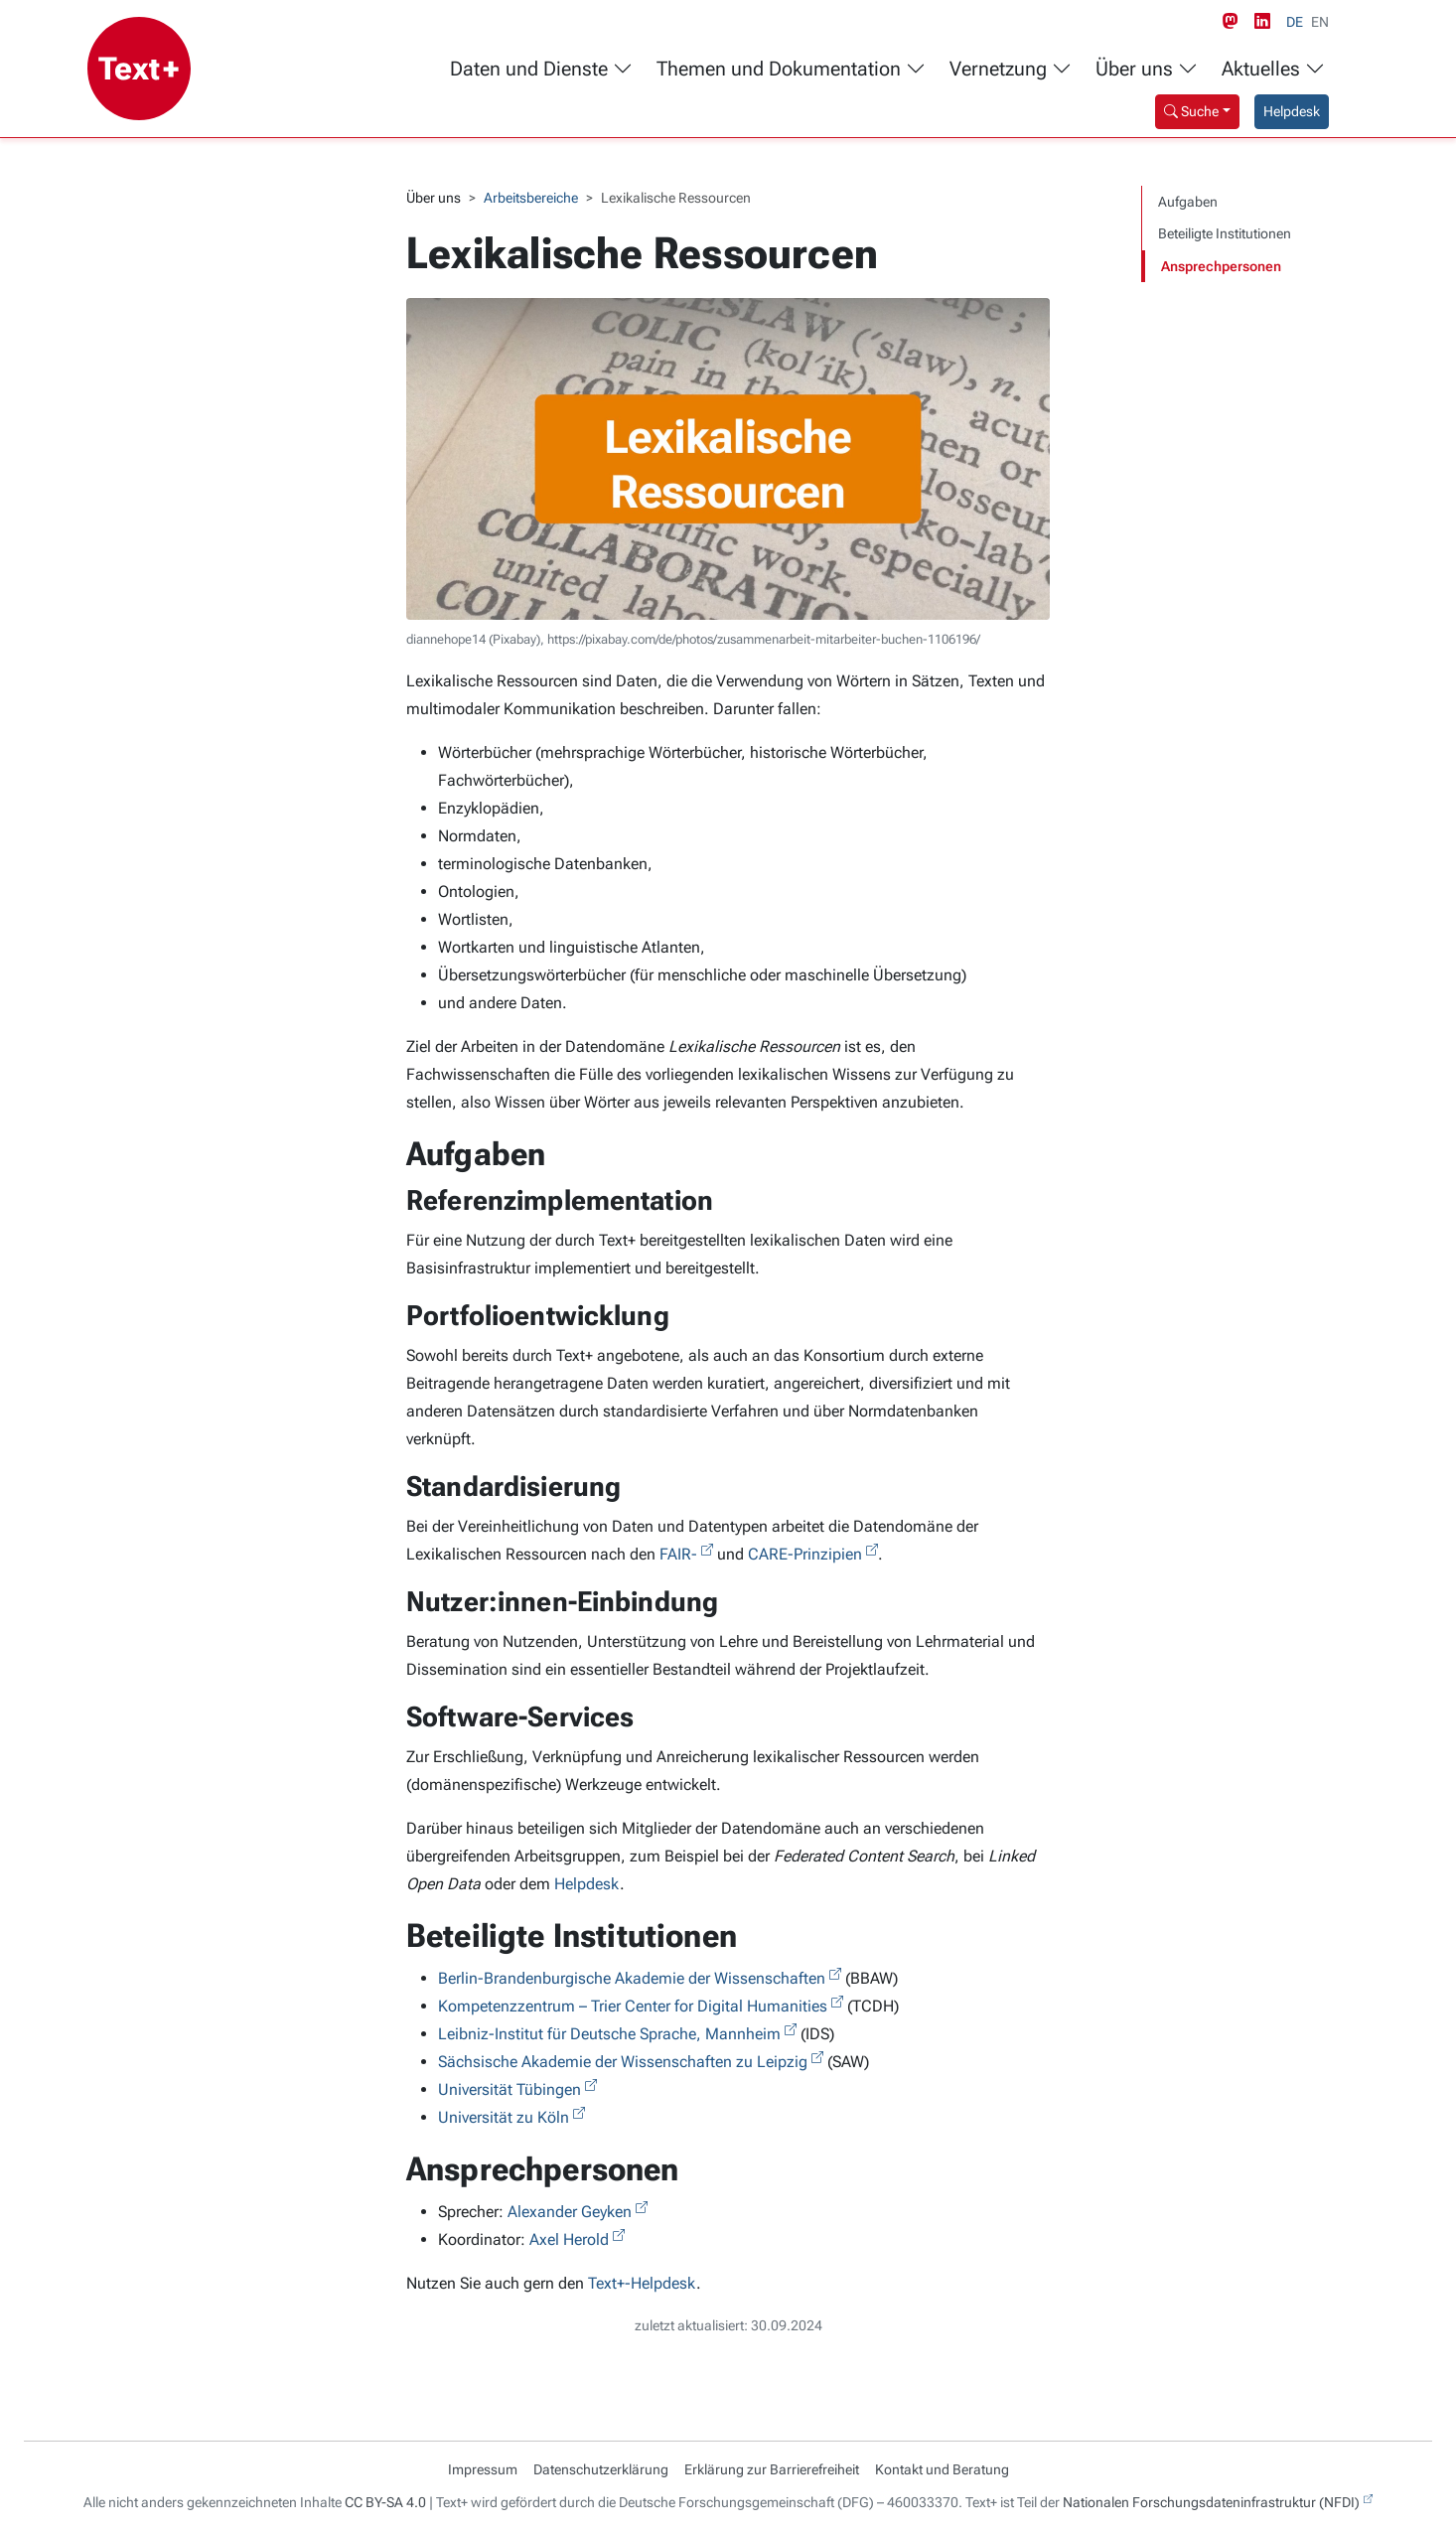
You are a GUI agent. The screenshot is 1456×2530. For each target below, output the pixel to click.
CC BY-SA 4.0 (385, 2502)
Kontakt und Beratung (942, 2469)
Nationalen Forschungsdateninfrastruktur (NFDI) (1211, 2502)
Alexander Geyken (570, 2211)
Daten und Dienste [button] (541, 69)
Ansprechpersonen (1221, 266)
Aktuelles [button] (1273, 69)
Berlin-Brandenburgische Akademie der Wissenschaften (631, 1978)
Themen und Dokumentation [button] (791, 69)
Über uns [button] (1146, 69)
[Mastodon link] (1234, 22)
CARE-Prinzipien (805, 1554)
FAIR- (678, 1554)
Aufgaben (1188, 202)
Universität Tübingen (509, 2089)
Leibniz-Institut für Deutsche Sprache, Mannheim (609, 2033)
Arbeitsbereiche (531, 198)
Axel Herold (569, 2239)
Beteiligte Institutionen (1224, 233)
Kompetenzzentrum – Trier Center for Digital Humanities (632, 2006)
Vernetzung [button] (1010, 69)
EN (1320, 22)
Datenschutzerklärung (600, 2469)
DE (1294, 22)
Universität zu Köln (503, 2117)
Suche (1191, 111)
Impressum (482, 2469)
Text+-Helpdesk (642, 2283)
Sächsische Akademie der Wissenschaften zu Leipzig (622, 2061)
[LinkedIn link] (1266, 22)
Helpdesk (1291, 111)
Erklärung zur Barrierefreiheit (771, 2469)
